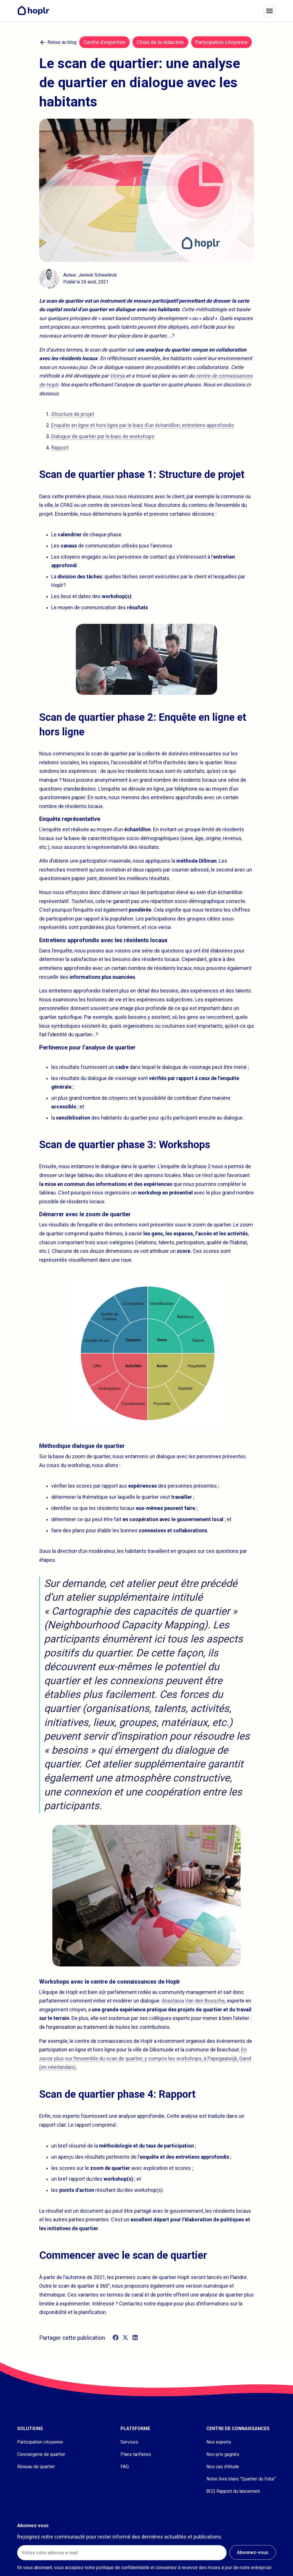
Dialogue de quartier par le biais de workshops (103, 436)
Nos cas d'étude (222, 2466)
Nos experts (218, 2442)
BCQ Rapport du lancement (233, 2491)
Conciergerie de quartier (41, 2454)
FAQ (124, 2466)
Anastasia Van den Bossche (193, 2001)
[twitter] (125, 2337)
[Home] (35, 10)
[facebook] (115, 2337)
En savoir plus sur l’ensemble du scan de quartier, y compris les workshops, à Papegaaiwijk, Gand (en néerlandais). (145, 2058)
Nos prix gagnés (222, 2454)
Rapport (60, 447)
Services (129, 2442)
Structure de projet (72, 414)
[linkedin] (135, 2337)
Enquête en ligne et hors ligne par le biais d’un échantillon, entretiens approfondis (142, 425)
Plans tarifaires (135, 2454)
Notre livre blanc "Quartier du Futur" (241, 2479)
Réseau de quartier (36, 2466)
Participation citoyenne (40, 2442)
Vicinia (117, 376)
